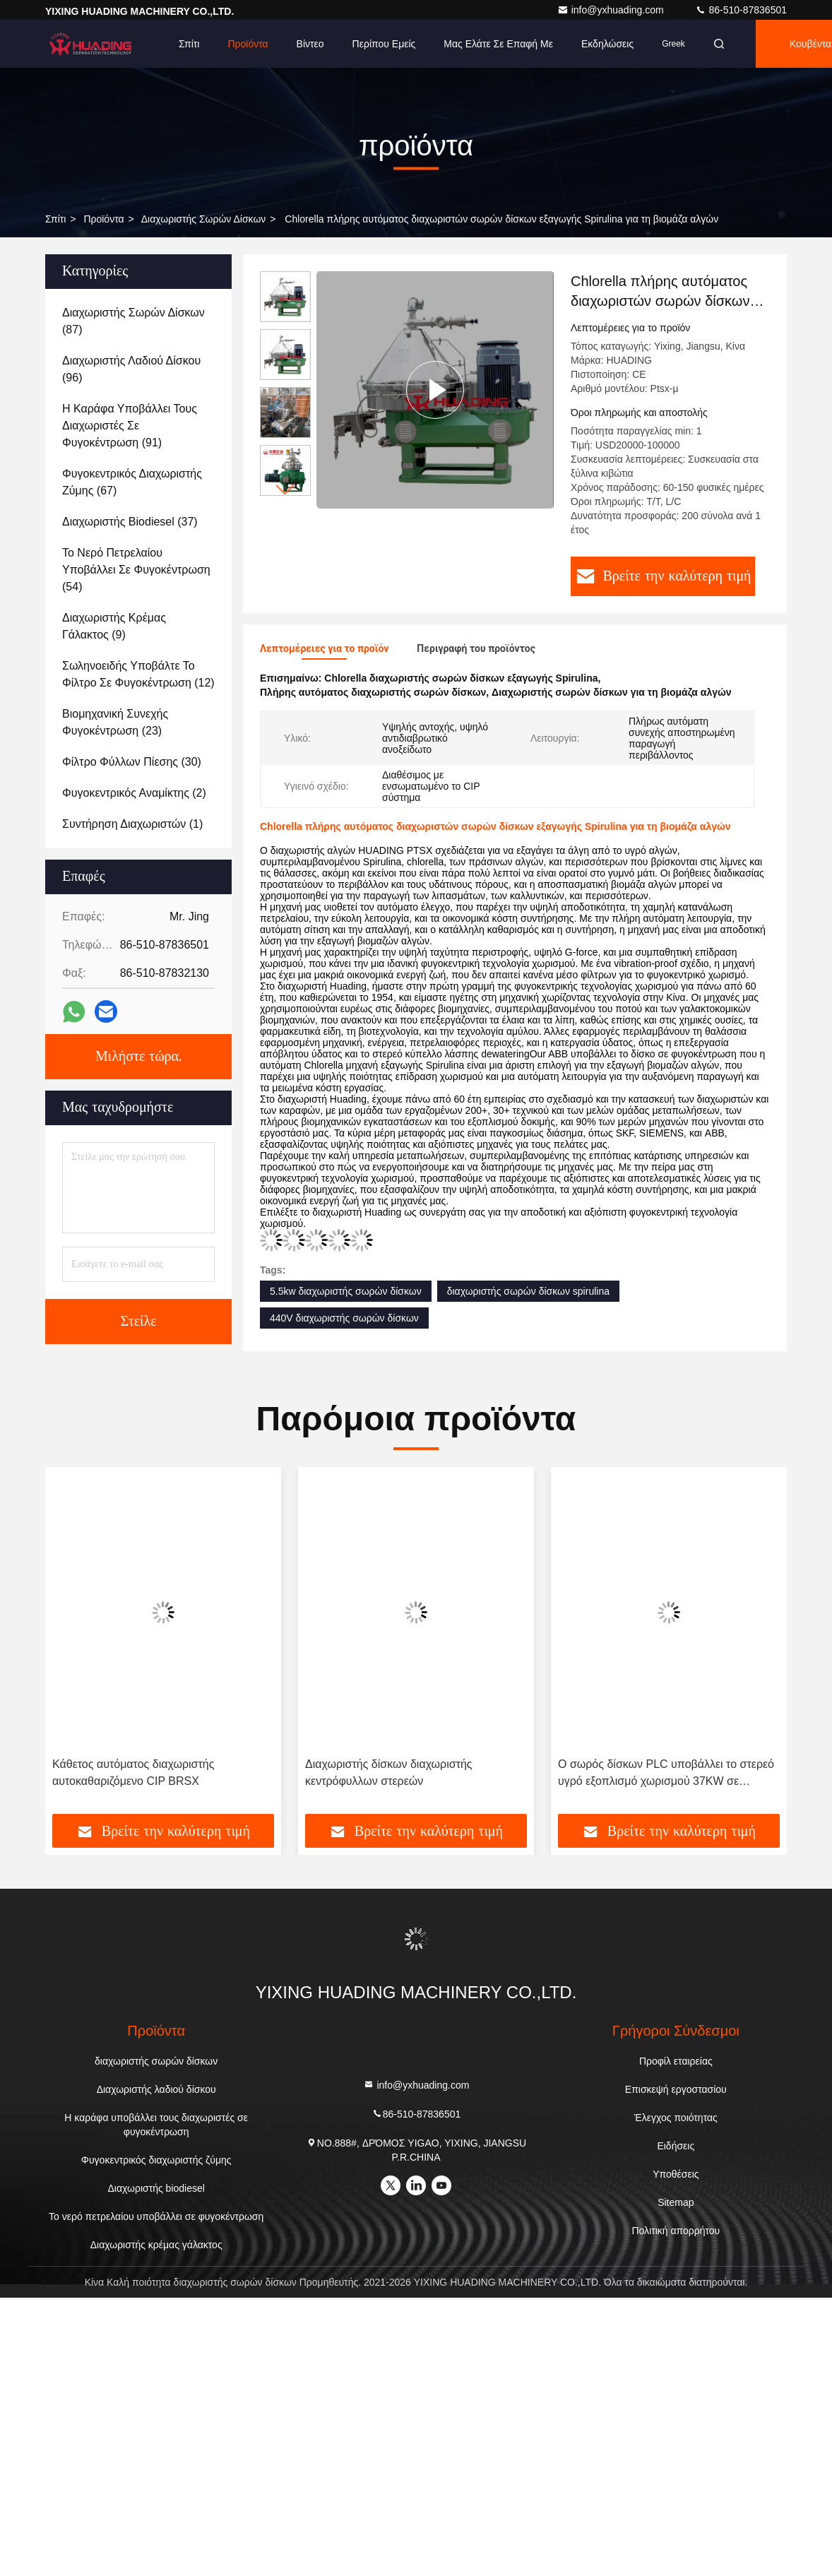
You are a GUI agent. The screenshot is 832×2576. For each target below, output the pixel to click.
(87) (133, 321)
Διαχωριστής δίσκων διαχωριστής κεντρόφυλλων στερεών (389, 1772)
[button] (285, 489)
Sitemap (676, 2202)
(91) (129, 426)
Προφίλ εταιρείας (676, 2061)
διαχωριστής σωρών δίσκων (203, 219)
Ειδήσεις (675, 2145)
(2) (134, 793)
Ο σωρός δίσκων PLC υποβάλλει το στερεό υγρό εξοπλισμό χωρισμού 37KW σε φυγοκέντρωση (666, 1774)
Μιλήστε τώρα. (138, 1057)
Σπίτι (189, 43)
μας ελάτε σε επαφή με (498, 43)
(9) (114, 626)
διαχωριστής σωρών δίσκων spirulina (528, 1291)
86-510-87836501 (741, 10)
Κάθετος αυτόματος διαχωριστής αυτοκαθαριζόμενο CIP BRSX (133, 1772)
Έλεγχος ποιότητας (676, 2117)
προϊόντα (103, 219)
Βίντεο (310, 43)
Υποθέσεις (676, 2174)
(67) (132, 482)
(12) (138, 674)
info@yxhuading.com (612, 10)
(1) (132, 824)
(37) (130, 522)
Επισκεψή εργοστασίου (676, 2089)
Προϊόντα (247, 43)
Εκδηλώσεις (607, 43)
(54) (136, 570)
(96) (131, 369)
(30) (131, 762)
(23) (115, 722)
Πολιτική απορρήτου (675, 2230)
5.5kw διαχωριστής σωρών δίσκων (346, 1291)
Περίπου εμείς (384, 43)
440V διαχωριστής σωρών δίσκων (344, 1318)
